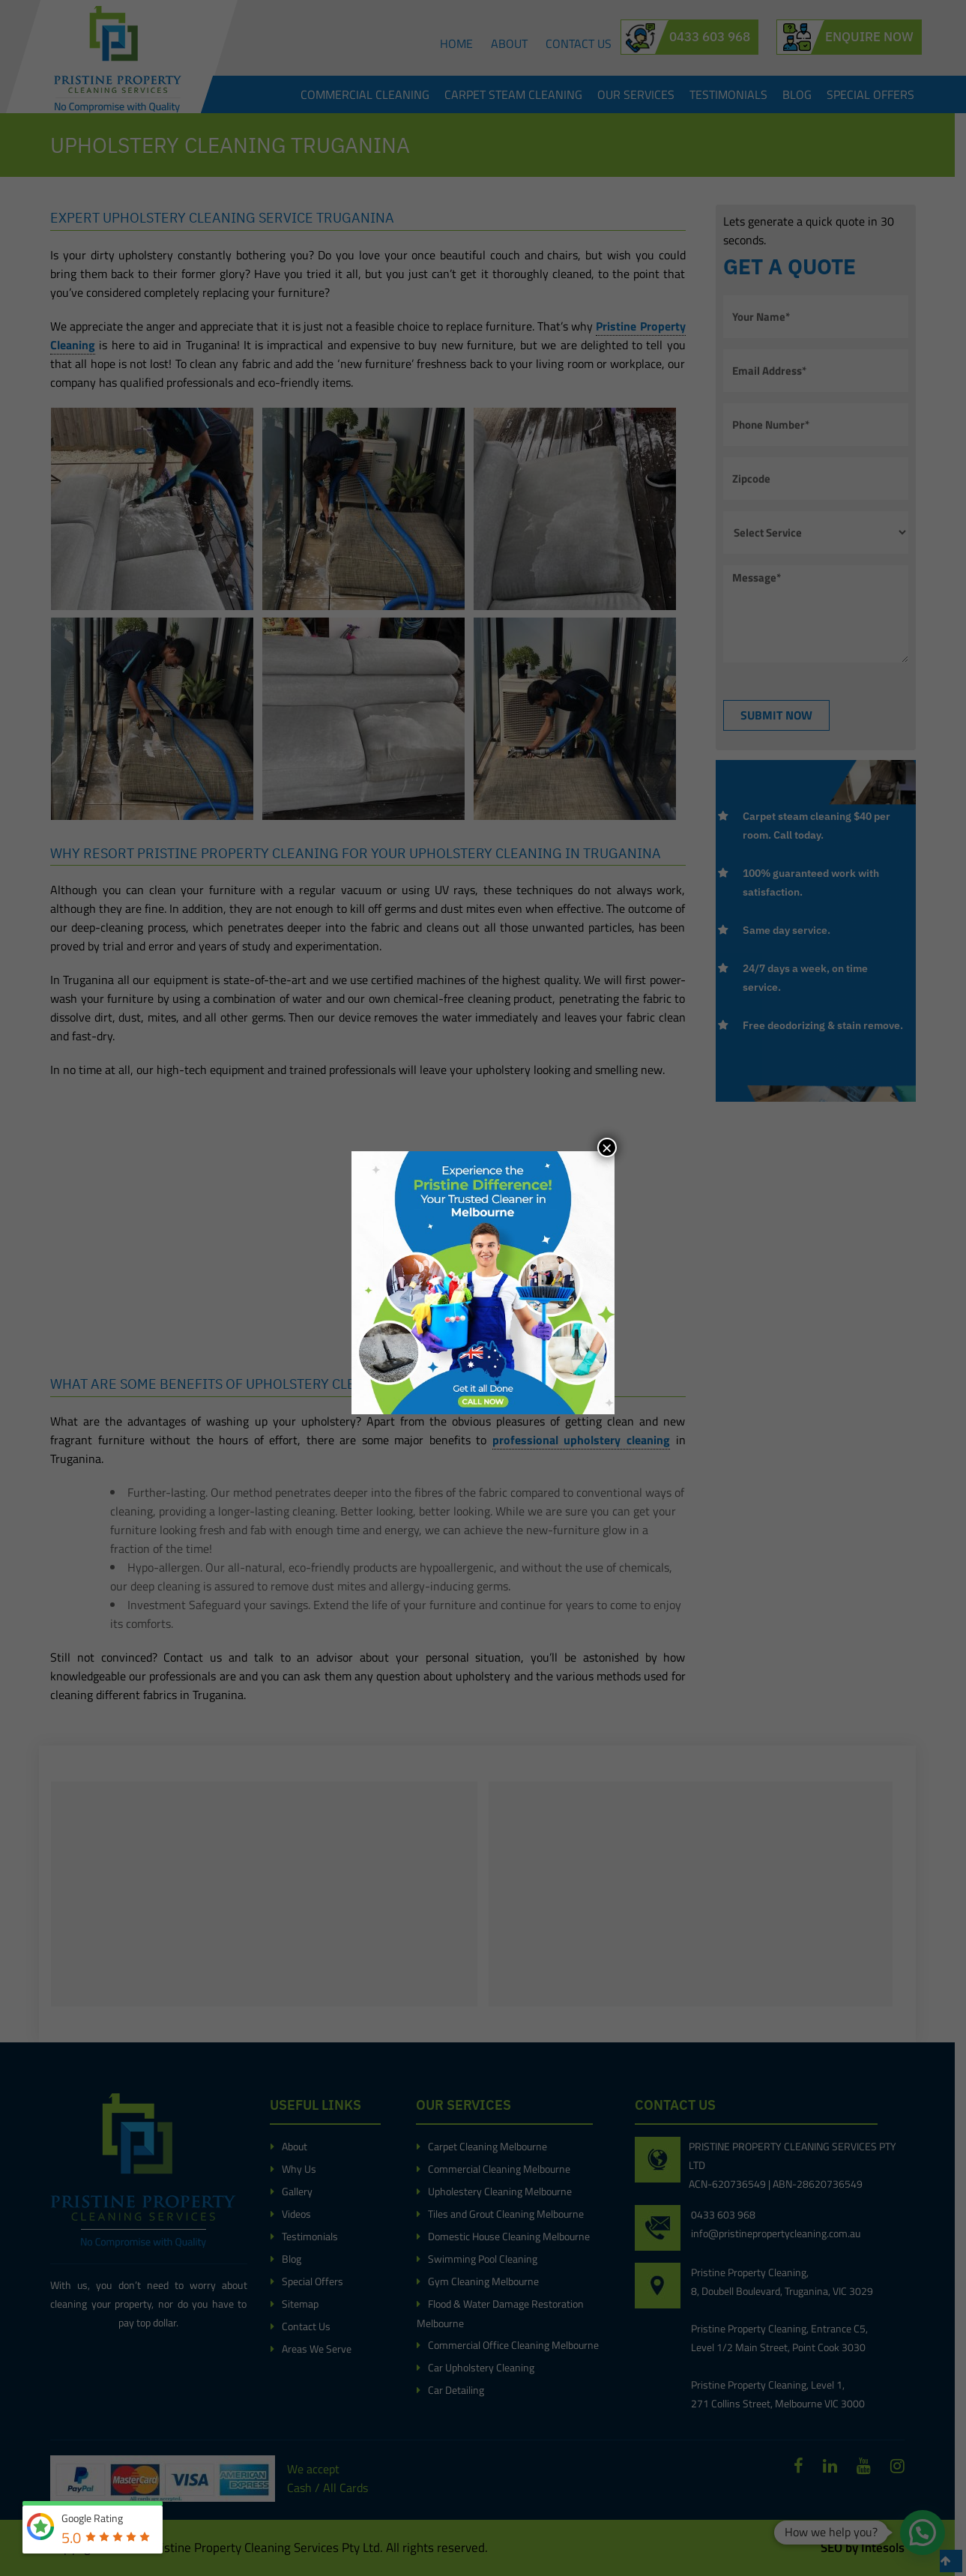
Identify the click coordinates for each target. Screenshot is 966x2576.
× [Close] (607, 1147)
